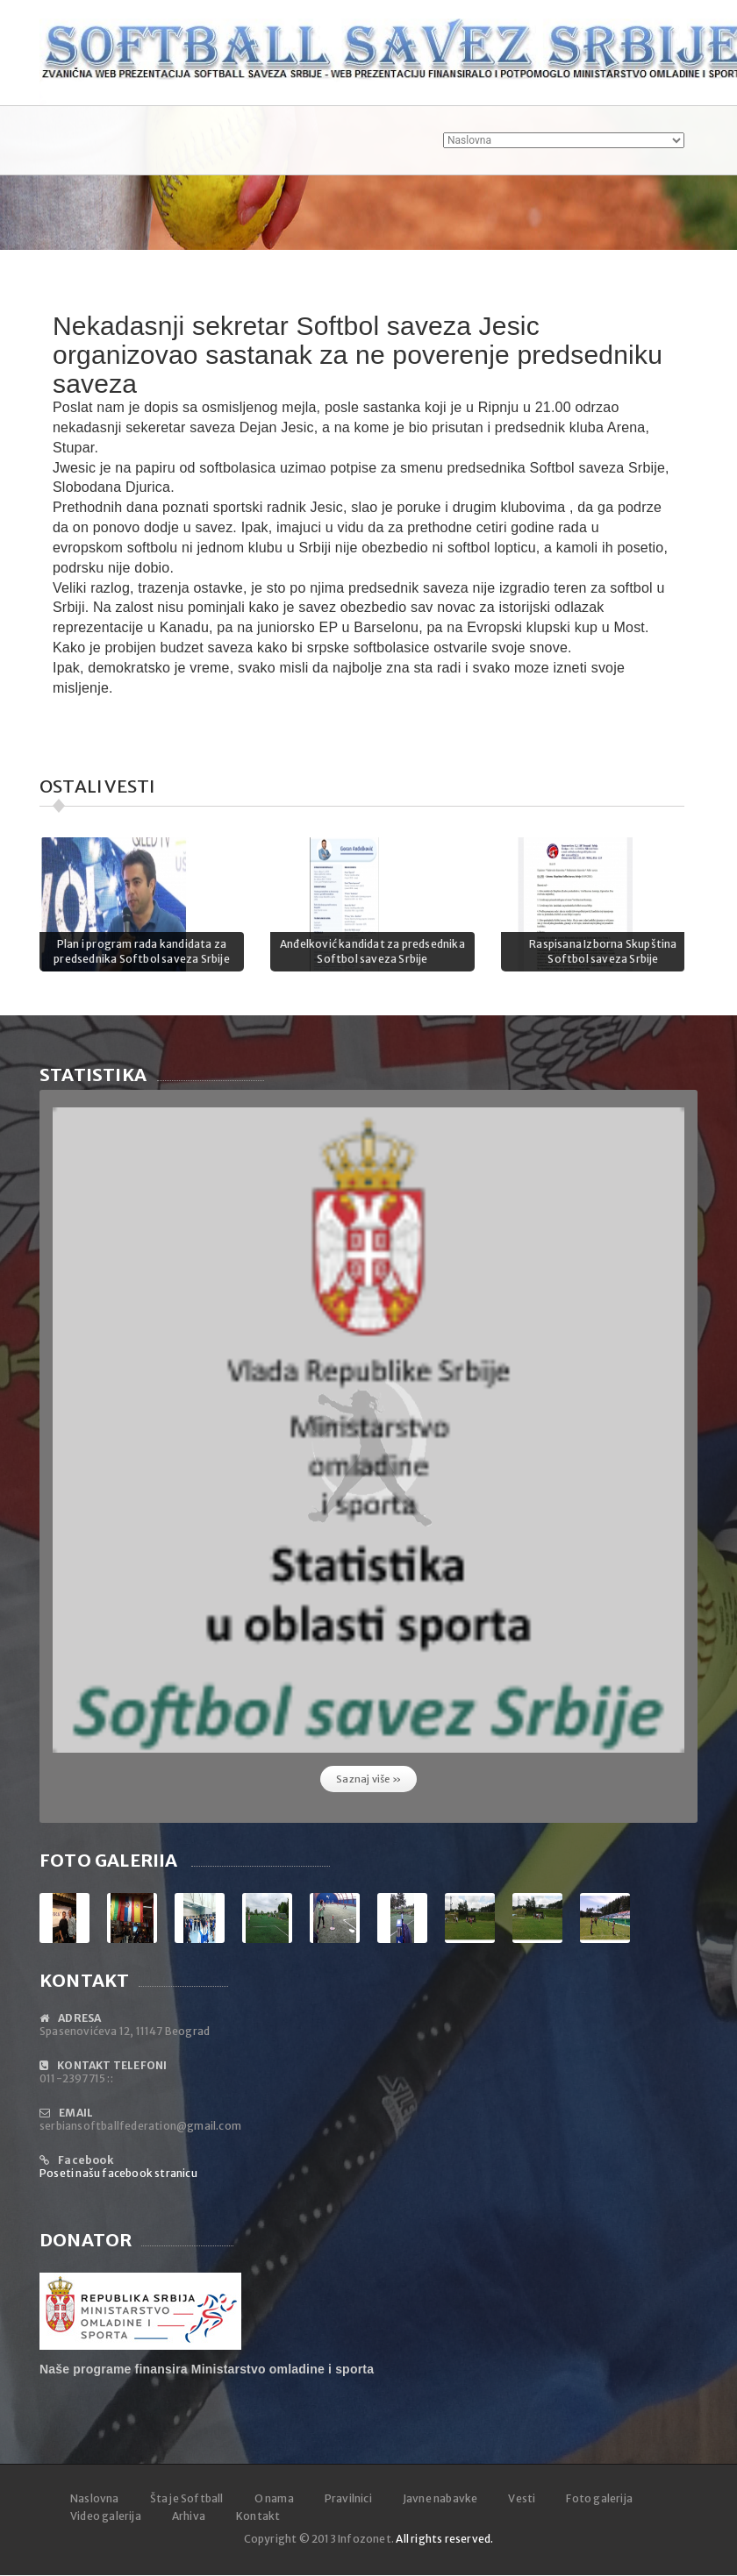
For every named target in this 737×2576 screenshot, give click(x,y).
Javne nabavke (440, 2498)
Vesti (521, 2498)
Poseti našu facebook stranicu (118, 2173)
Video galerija (105, 2516)
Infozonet (364, 2538)
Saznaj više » (368, 1779)
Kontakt (258, 2516)
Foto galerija (599, 2498)
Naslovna (94, 2498)
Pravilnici (348, 2498)
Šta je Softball (187, 2498)
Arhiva (188, 2516)
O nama (274, 2498)
